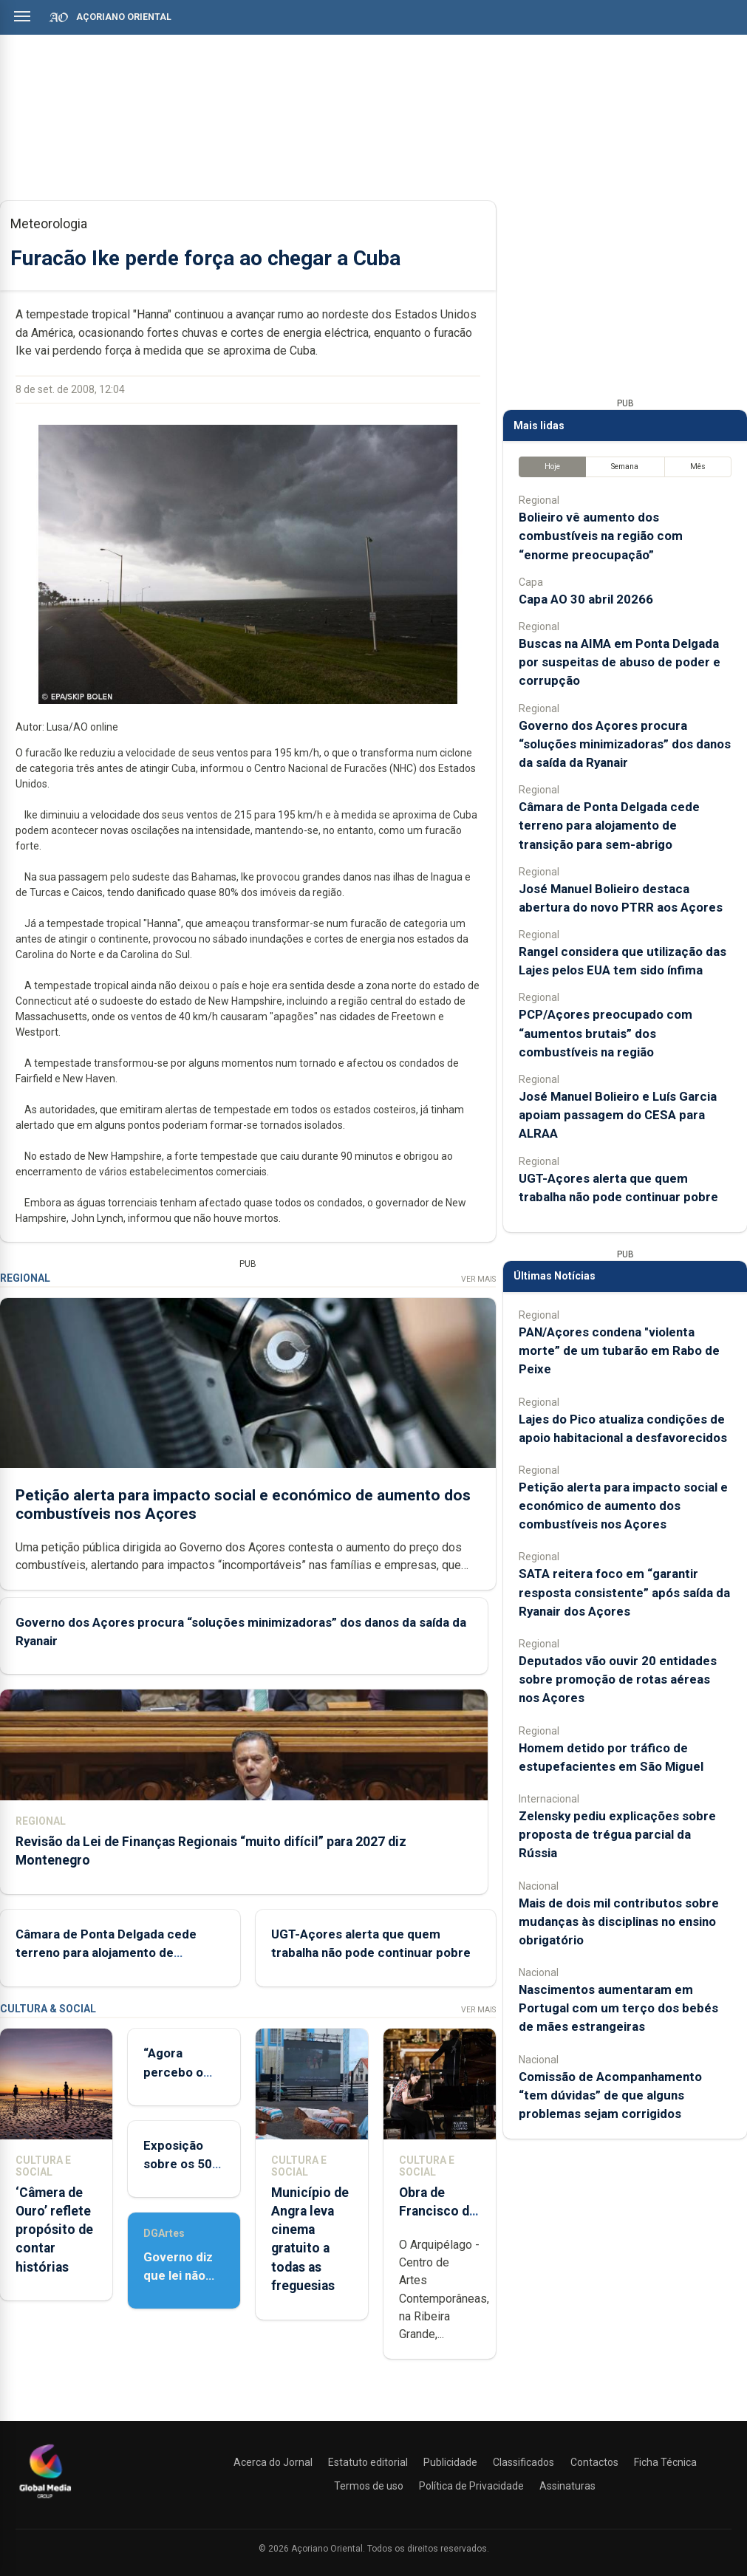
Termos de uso (368, 2486)
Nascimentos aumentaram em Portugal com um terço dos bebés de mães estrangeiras (618, 2008)
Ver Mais (478, 1279)
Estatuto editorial (368, 2462)
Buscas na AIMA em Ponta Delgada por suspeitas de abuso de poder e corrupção (619, 662)
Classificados (523, 2462)
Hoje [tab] (552, 466)
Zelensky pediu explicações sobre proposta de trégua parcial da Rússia (617, 1834)
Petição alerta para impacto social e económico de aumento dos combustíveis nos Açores (623, 1505)
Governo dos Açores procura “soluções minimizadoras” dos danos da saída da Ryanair (625, 744)
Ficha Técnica (665, 2462)
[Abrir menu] (22, 16)
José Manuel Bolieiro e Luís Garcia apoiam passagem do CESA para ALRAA (618, 1115)
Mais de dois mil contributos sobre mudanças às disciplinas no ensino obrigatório (619, 1921)
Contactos (594, 2462)
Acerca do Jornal (273, 2462)
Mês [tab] (698, 466)
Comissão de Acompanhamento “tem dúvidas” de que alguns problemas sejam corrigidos (610, 2095)
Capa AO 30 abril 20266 (586, 599)
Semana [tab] (624, 466)
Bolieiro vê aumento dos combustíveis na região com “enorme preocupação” (601, 535)
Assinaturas (567, 2486)
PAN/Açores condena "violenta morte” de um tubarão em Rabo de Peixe (619, 1350)
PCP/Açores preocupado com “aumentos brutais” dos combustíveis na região (605, 1033)
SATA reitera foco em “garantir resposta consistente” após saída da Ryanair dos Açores (624, 1592)
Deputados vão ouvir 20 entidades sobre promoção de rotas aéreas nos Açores (618, 1679)
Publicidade (450, 2462)
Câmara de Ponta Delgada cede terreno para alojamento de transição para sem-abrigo (106, 1952)
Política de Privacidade (471, 2486)
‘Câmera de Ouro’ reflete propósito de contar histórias (54, 2230)
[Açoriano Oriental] (45, 2500)
